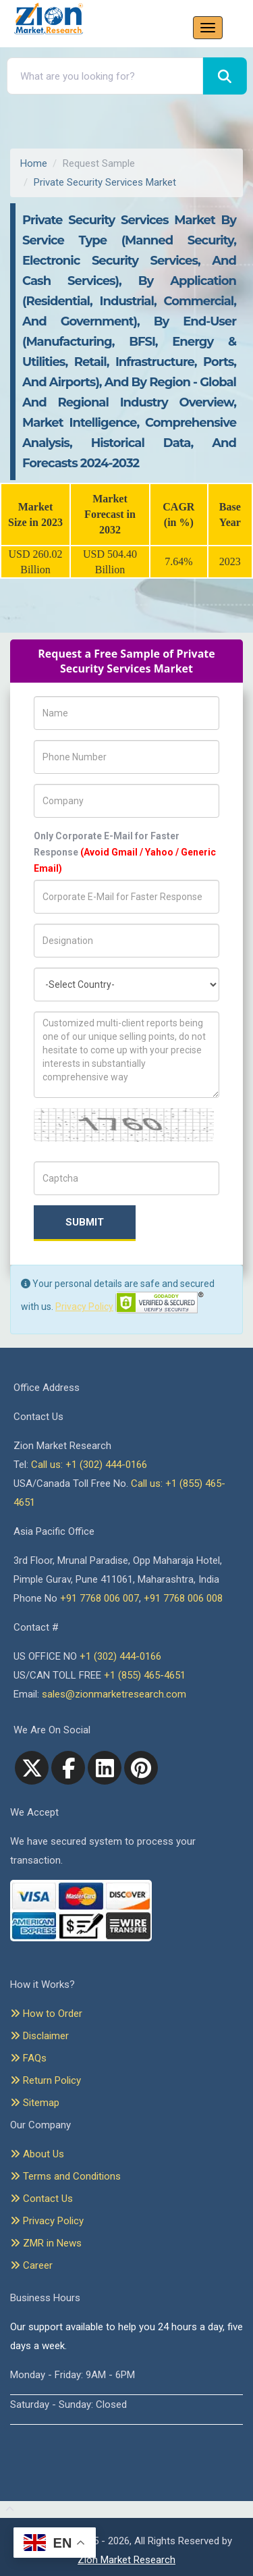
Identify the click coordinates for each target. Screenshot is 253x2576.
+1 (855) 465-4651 (145, 1675)
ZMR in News (46, 2243)
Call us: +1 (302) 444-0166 (89, 1464)
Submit (84, 1222)
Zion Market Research (126, 2560)
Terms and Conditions (65, 2176)
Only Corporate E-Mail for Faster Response (125, 852)
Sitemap (34, 2103)
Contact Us (41, 2198)
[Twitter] (32, 1768)
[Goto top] (7, 2510)
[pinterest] (141, 1768)
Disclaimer (39, 2036)
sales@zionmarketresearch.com (114, 1694)
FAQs (28, 2058)
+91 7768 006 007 (99, 1598)
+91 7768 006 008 (183, 1598)
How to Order (46, 2013)
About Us (37, 2154)
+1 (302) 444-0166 (120, 1656)
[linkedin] (104, 1768)
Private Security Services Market (105, 182)
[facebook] (68, 1768)
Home (33, 163)
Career (31, 2265)
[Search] (225, 76)
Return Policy (45, 2080)
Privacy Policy (84, 1306)
